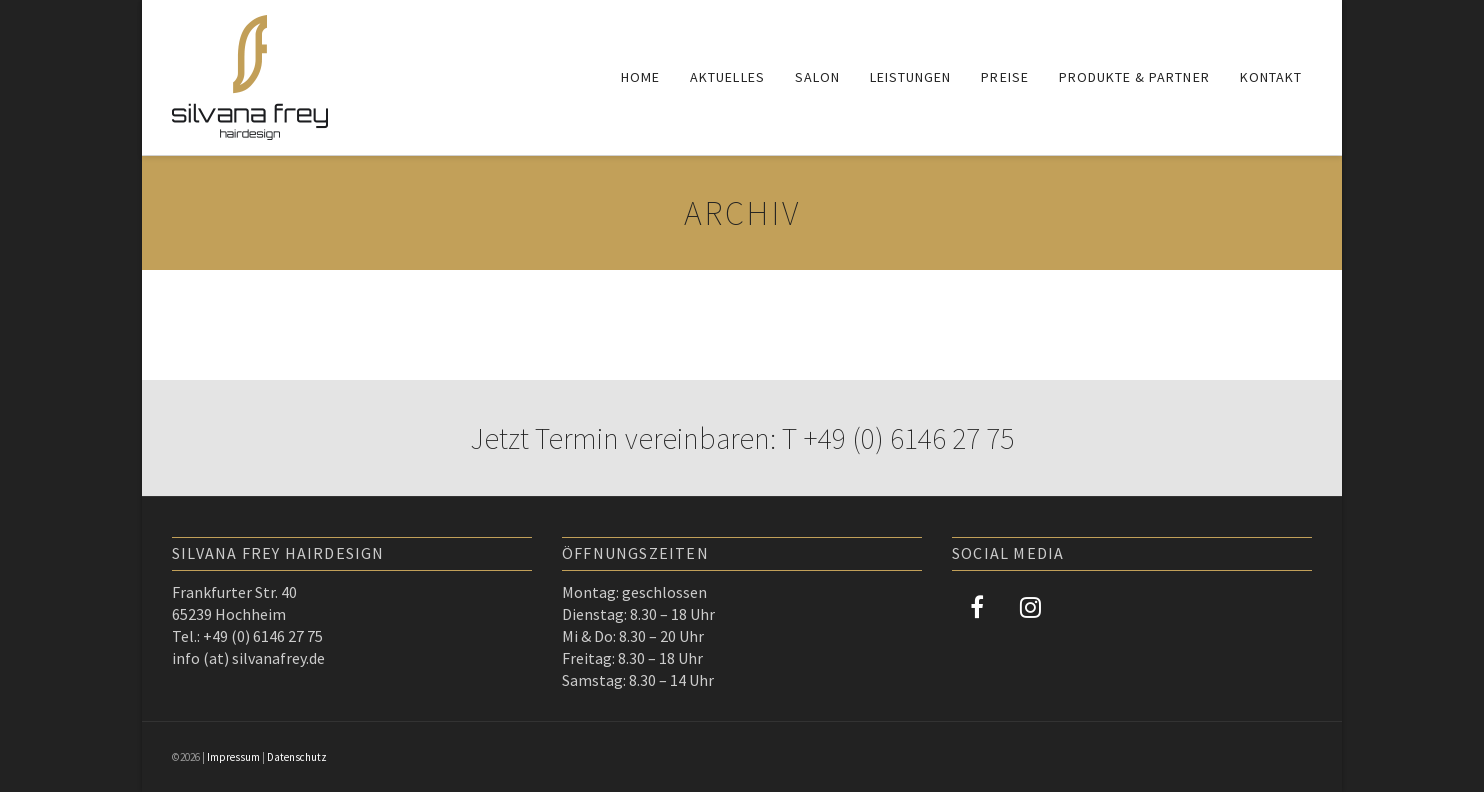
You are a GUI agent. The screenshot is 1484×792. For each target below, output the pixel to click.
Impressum (233, 757)
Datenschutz (297, 757)
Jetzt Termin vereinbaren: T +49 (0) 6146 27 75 (742, 438)
